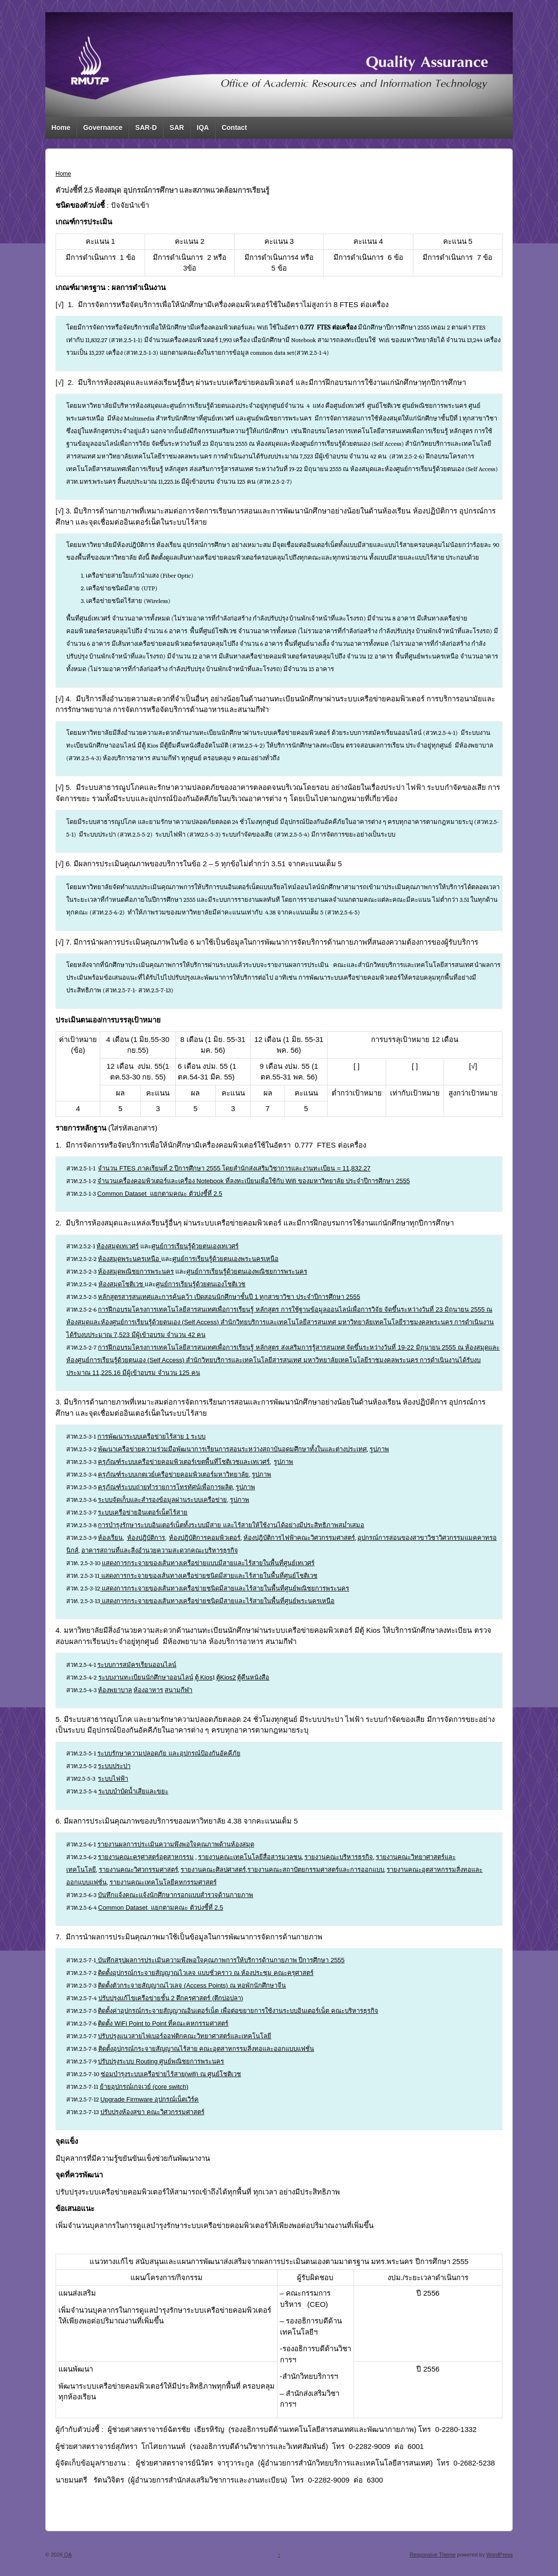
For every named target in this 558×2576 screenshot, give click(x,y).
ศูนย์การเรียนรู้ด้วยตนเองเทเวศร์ (195, 1246)
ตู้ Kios (204, 1677)
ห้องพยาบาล (115, 1690)
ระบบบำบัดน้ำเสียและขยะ (133, 1791)
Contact (234, 127)
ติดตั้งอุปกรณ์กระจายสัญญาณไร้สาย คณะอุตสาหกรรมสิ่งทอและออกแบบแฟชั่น (206, 2048)
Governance (103, 127)
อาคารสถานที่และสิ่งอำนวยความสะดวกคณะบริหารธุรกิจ (159, 1550)
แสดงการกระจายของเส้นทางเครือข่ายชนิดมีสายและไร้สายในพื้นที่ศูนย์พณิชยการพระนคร (225, 1588)
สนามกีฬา (178, 1690)
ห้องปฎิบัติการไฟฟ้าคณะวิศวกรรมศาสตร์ (299, 1537)
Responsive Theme (432, 2555)
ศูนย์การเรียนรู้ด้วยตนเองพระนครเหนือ (225, 1258)
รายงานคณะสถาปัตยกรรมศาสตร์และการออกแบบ (315, 1869)
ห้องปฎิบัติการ (146, 1537)
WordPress (499, 2555)
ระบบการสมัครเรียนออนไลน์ (136, 1664)
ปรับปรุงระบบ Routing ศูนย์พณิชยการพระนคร (161, 2061)
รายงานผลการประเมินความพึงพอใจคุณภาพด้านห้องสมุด (175, 1844)
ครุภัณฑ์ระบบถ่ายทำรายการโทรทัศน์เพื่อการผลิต (165, 1487)
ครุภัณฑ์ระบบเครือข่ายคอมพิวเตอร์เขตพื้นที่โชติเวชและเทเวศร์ (184, 1461)
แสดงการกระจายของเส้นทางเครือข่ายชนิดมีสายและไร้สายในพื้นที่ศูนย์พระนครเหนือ (217, 1601)
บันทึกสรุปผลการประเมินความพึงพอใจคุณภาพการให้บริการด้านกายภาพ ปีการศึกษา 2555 (221, 1960)
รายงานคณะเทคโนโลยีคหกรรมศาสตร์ (163, 1882)
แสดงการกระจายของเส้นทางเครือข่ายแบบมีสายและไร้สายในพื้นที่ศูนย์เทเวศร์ (208, 1563)
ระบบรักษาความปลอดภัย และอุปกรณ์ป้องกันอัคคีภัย (169, 1753)
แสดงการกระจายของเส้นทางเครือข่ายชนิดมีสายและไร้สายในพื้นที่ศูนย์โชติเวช (208, 1575)
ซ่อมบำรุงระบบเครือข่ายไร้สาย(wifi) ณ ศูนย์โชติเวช (171, 2074)
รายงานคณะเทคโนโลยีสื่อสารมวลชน (250, 1857)
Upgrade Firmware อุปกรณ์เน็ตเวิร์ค (149, 2099)
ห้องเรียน (110, 1537)
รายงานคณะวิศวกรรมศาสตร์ (138, 1869)
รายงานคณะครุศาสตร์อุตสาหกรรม (146, 1857)
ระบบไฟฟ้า (113, 1778)
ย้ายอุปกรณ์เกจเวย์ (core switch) (144, 2086)
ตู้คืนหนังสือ (253, 1677)
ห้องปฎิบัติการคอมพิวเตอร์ (205, 1537)
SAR (176, 127)
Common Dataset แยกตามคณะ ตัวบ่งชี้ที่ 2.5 (160, 1193)
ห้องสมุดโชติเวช (121, 1284)
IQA (203, 127)
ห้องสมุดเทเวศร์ (117, 1246)
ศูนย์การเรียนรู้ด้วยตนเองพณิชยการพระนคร (246, 1271)
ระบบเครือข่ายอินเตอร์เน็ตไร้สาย (142, 1512)
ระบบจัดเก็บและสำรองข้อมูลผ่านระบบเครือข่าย (162, 1499)
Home (61, 127)
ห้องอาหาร (148, 1690)
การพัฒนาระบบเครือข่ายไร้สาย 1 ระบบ (151, 1436)
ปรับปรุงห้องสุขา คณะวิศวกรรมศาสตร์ (152, 2112)
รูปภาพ (379, 1449)
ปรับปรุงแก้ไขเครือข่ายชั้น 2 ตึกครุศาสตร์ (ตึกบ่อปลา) (170, 1998)
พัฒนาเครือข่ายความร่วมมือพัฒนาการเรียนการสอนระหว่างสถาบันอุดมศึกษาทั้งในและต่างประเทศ (232, 1449)
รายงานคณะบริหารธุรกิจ (338, 1857)
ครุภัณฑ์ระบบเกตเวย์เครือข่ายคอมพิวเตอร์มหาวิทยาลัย (173, 1474)
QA (67, 2555)
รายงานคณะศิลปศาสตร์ (213, 1869)
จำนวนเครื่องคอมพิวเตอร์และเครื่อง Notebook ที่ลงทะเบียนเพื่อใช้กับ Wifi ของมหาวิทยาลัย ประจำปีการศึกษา (253, 1181)
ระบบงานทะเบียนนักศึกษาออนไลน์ (145, 1677)
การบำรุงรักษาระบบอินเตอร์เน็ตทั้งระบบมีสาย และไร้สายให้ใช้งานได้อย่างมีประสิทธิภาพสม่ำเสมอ (231, 1525)
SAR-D (146, 127)
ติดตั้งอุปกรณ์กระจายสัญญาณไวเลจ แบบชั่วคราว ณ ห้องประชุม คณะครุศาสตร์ (205, 1972)
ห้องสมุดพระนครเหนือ (129, 1258)
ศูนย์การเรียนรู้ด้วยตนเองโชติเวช (200, 1284)
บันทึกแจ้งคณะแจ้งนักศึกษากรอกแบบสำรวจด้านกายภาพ (175, 1895)
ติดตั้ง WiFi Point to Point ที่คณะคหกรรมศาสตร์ (163, 2023)
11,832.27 (356, 1168)
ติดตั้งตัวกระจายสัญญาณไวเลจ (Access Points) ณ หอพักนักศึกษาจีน (192, 1985)
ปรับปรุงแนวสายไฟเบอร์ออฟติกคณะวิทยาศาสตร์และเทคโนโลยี (184, 2036)
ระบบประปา (114, 1766)
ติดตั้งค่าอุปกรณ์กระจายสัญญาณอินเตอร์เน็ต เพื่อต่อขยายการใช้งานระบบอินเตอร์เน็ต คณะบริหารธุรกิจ (238, 2010)
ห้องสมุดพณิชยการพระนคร (136, 1271)
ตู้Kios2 (226, 1677)
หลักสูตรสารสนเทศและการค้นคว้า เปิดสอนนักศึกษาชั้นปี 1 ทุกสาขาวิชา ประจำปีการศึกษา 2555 (229, 1296)
